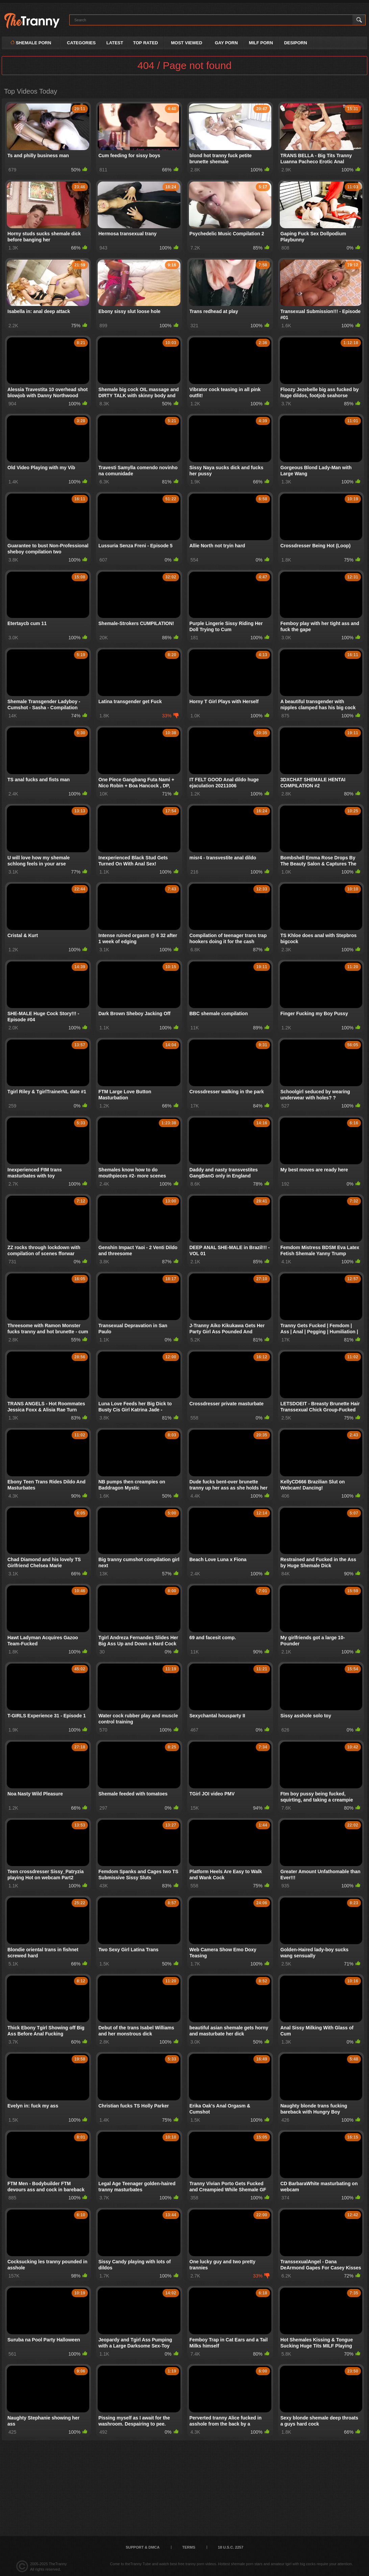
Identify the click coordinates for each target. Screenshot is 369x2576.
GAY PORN (226, 42)
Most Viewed (186, 42)
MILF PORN (261, 42)
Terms (188, 2547)
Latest (114, 42)
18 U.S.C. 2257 (230, 2547)
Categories (81, 42)
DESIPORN (295, 42)
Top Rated (145, 42)
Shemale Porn (30, 42)
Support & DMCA (142, 2547)
